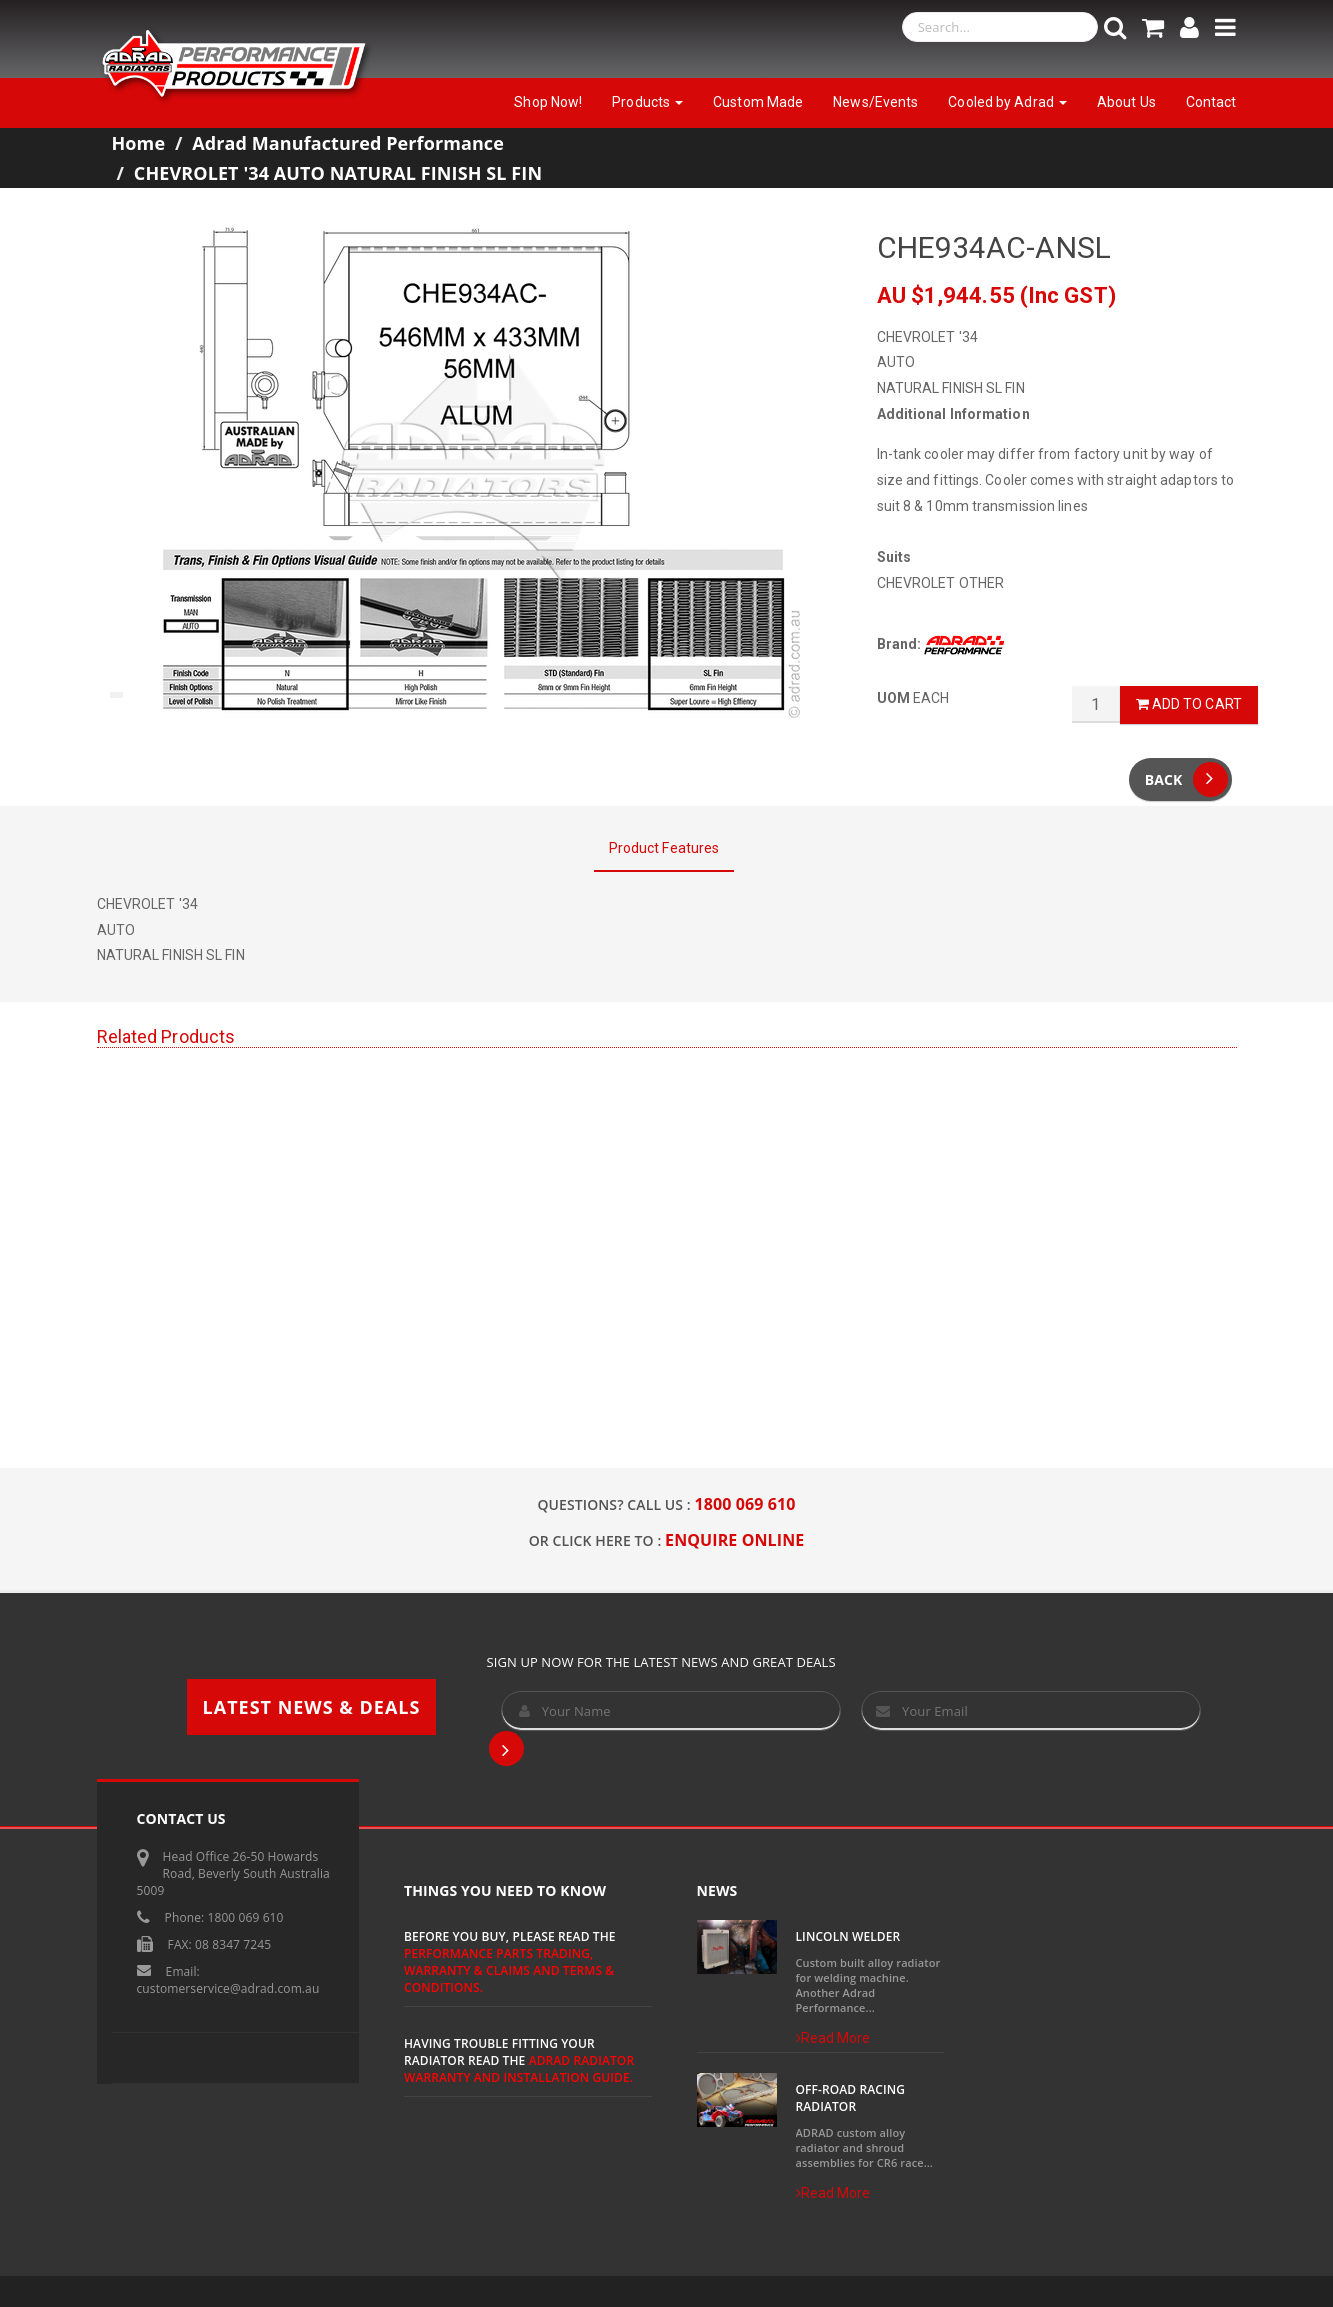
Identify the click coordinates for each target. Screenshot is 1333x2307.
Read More (833, 2038)
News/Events (875, 102)
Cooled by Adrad (1007, 102)
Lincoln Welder (848, 1936)
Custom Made (758, 102)
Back (1186, 779)
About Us (1126, 102)
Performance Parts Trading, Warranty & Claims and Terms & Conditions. (509, 1970)
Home (139, 143)
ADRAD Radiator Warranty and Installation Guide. (519, 2069)
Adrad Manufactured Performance (348, 143)
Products (647, 102)
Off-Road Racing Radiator (851, 2098)
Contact (1211, 102)
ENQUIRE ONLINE (734, 1540)
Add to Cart (1189, 704)
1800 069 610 (745, 1504)
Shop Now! (548, 102)
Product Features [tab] (664, 848)
